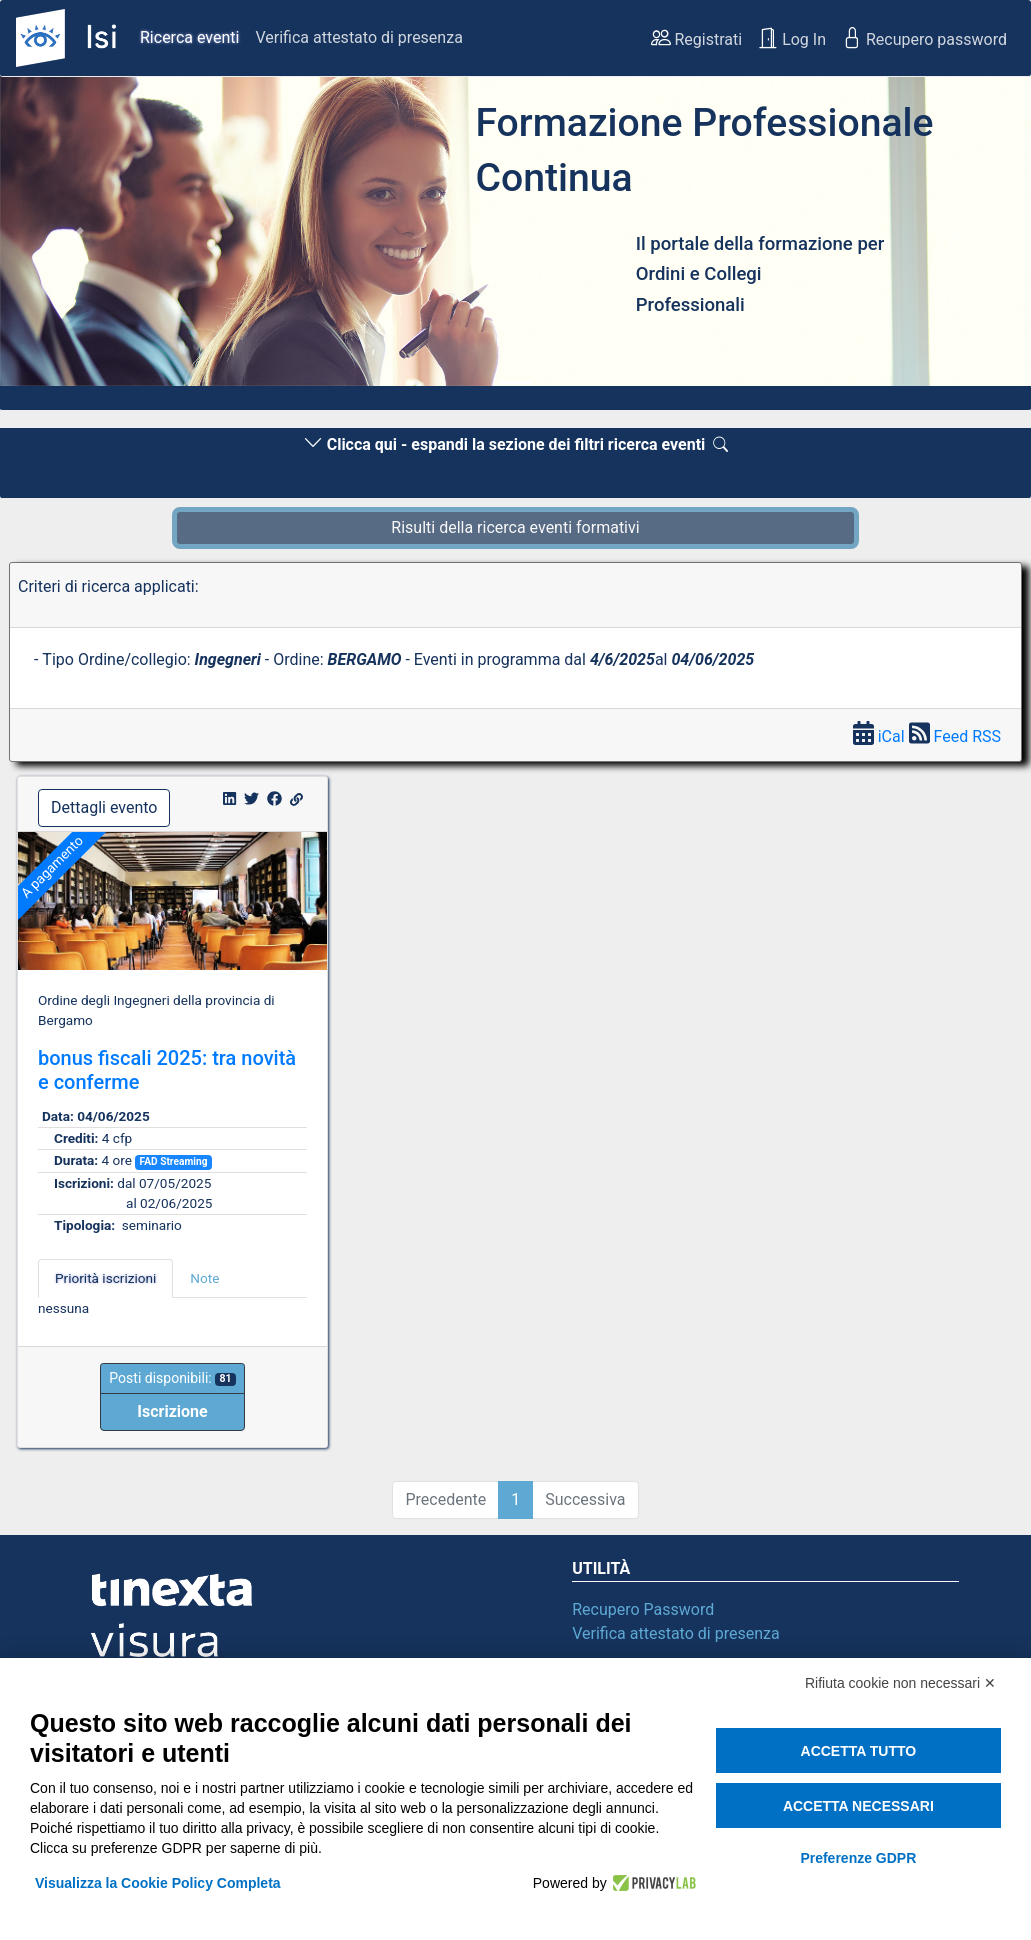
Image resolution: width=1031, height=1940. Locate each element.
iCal (881, 736)
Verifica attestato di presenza (358, 37)
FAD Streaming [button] (173, 1161)
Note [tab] (204, 1278)
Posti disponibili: (172, 1378)
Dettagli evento (104, 807)
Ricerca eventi (189, 37)
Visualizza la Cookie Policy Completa (158, 1883)
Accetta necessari (858, 1806)
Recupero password (924, 38)
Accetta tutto (859, 1751)
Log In (792, 38)
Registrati (697, 38)
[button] (77, 237)
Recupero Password (643, 1609)
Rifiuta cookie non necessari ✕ (900, 1683)
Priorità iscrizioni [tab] (105, 1278)
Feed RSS (955, 736)
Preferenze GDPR (858, 1858)
